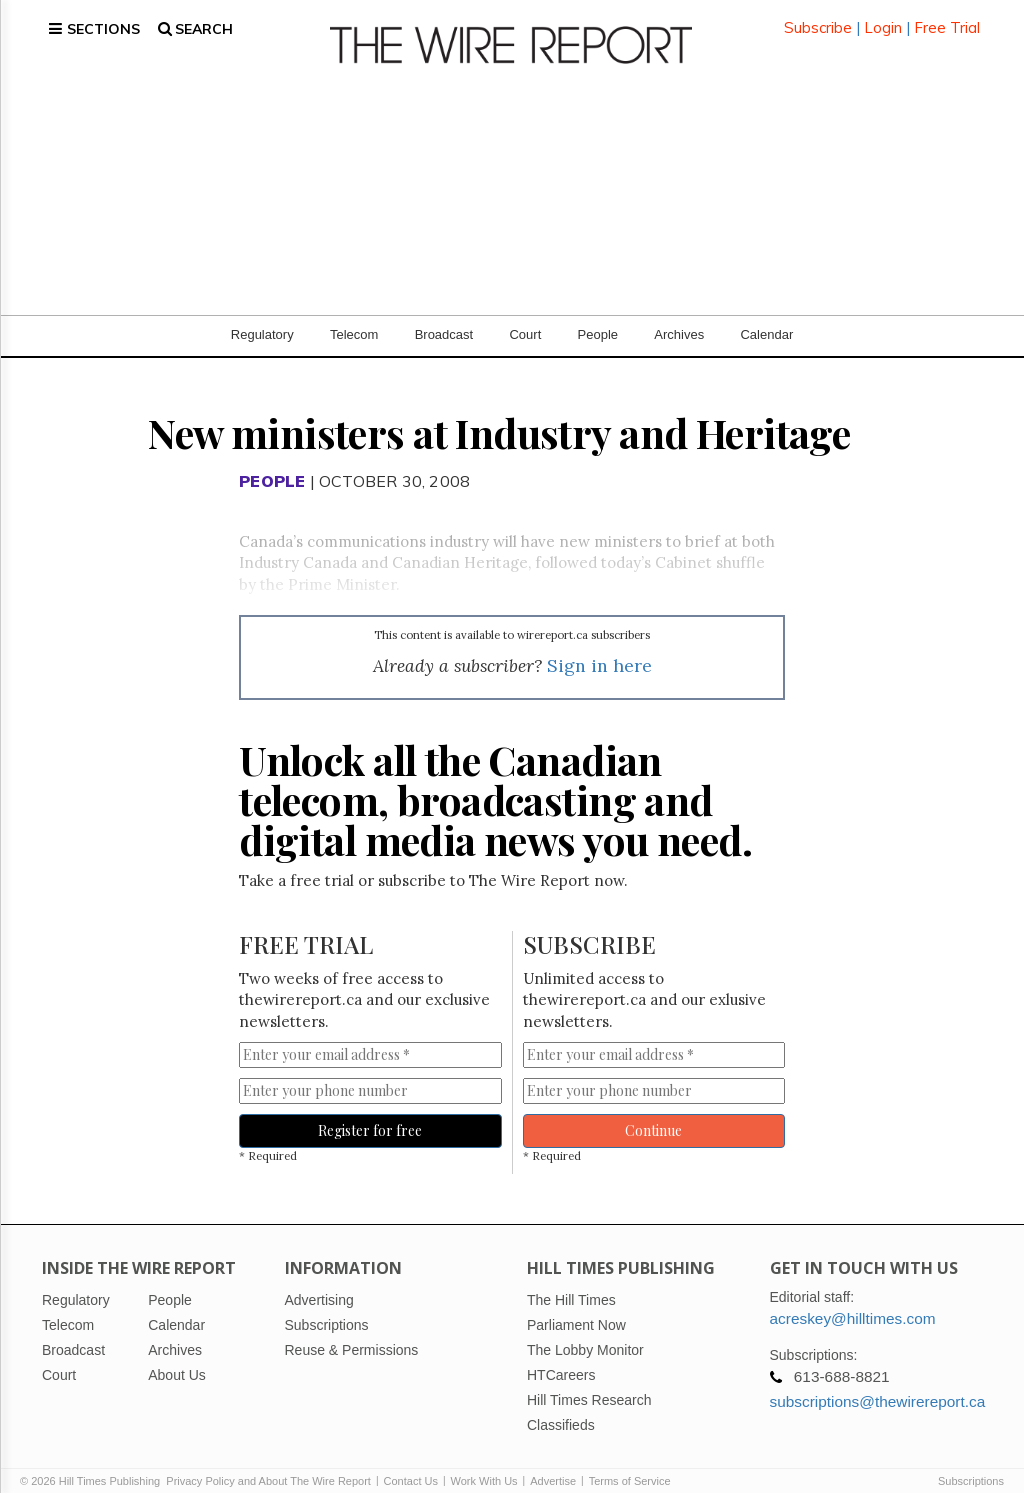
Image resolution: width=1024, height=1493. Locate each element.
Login (883, 19)
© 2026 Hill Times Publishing (93, 1465)
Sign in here (599, 650)
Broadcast (444, 319)
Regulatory (262, 319)
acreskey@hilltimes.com (853, 1302)
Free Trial (947, 19)
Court (525, 319)
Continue (653, 1115)
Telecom (354, 319)
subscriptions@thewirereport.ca (878, 1385)
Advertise (553, 1465)
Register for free (370, 1115)
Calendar (766, 319)
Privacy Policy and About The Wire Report (268, 1465)
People (598, 319)
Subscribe (818, 19)
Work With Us (484, 1465)
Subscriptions (971, 1465)
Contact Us (411, 1465)
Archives (679, 319)
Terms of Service (630, 1465)
